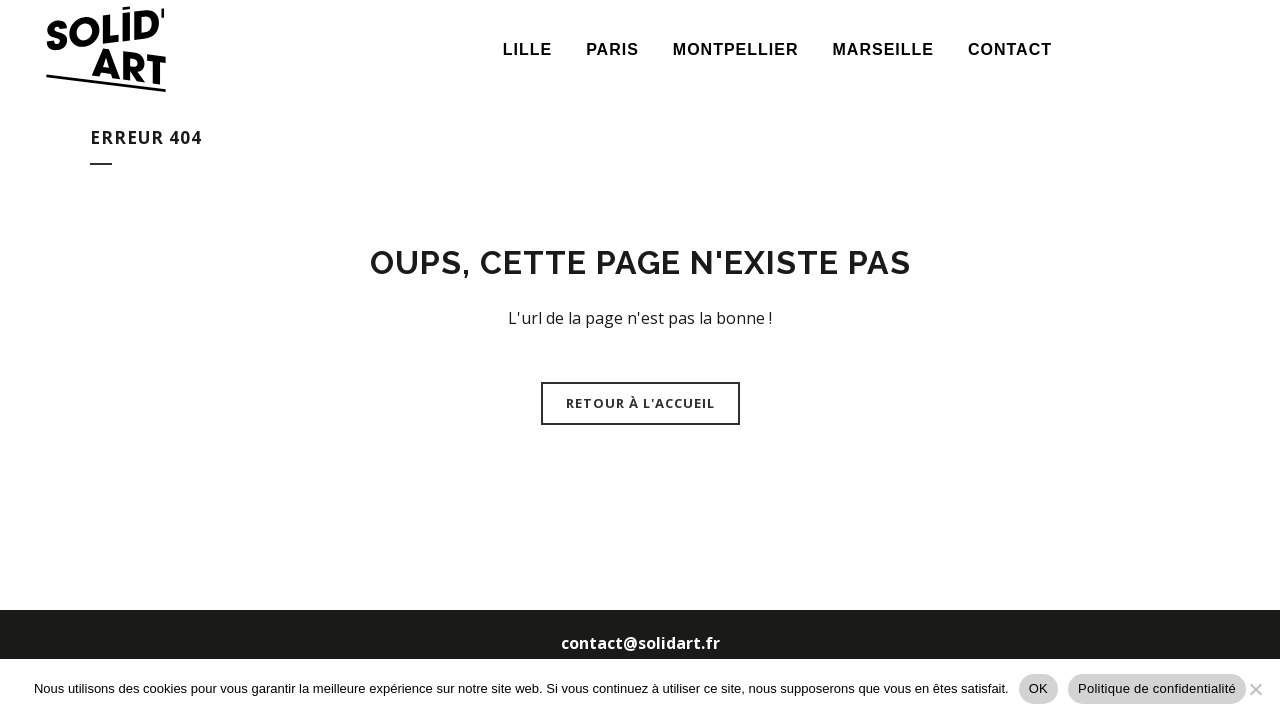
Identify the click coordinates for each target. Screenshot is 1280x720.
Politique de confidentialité (1157, 688)
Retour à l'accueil (640, 403)
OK (1038, 688)
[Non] (1255, 689)
